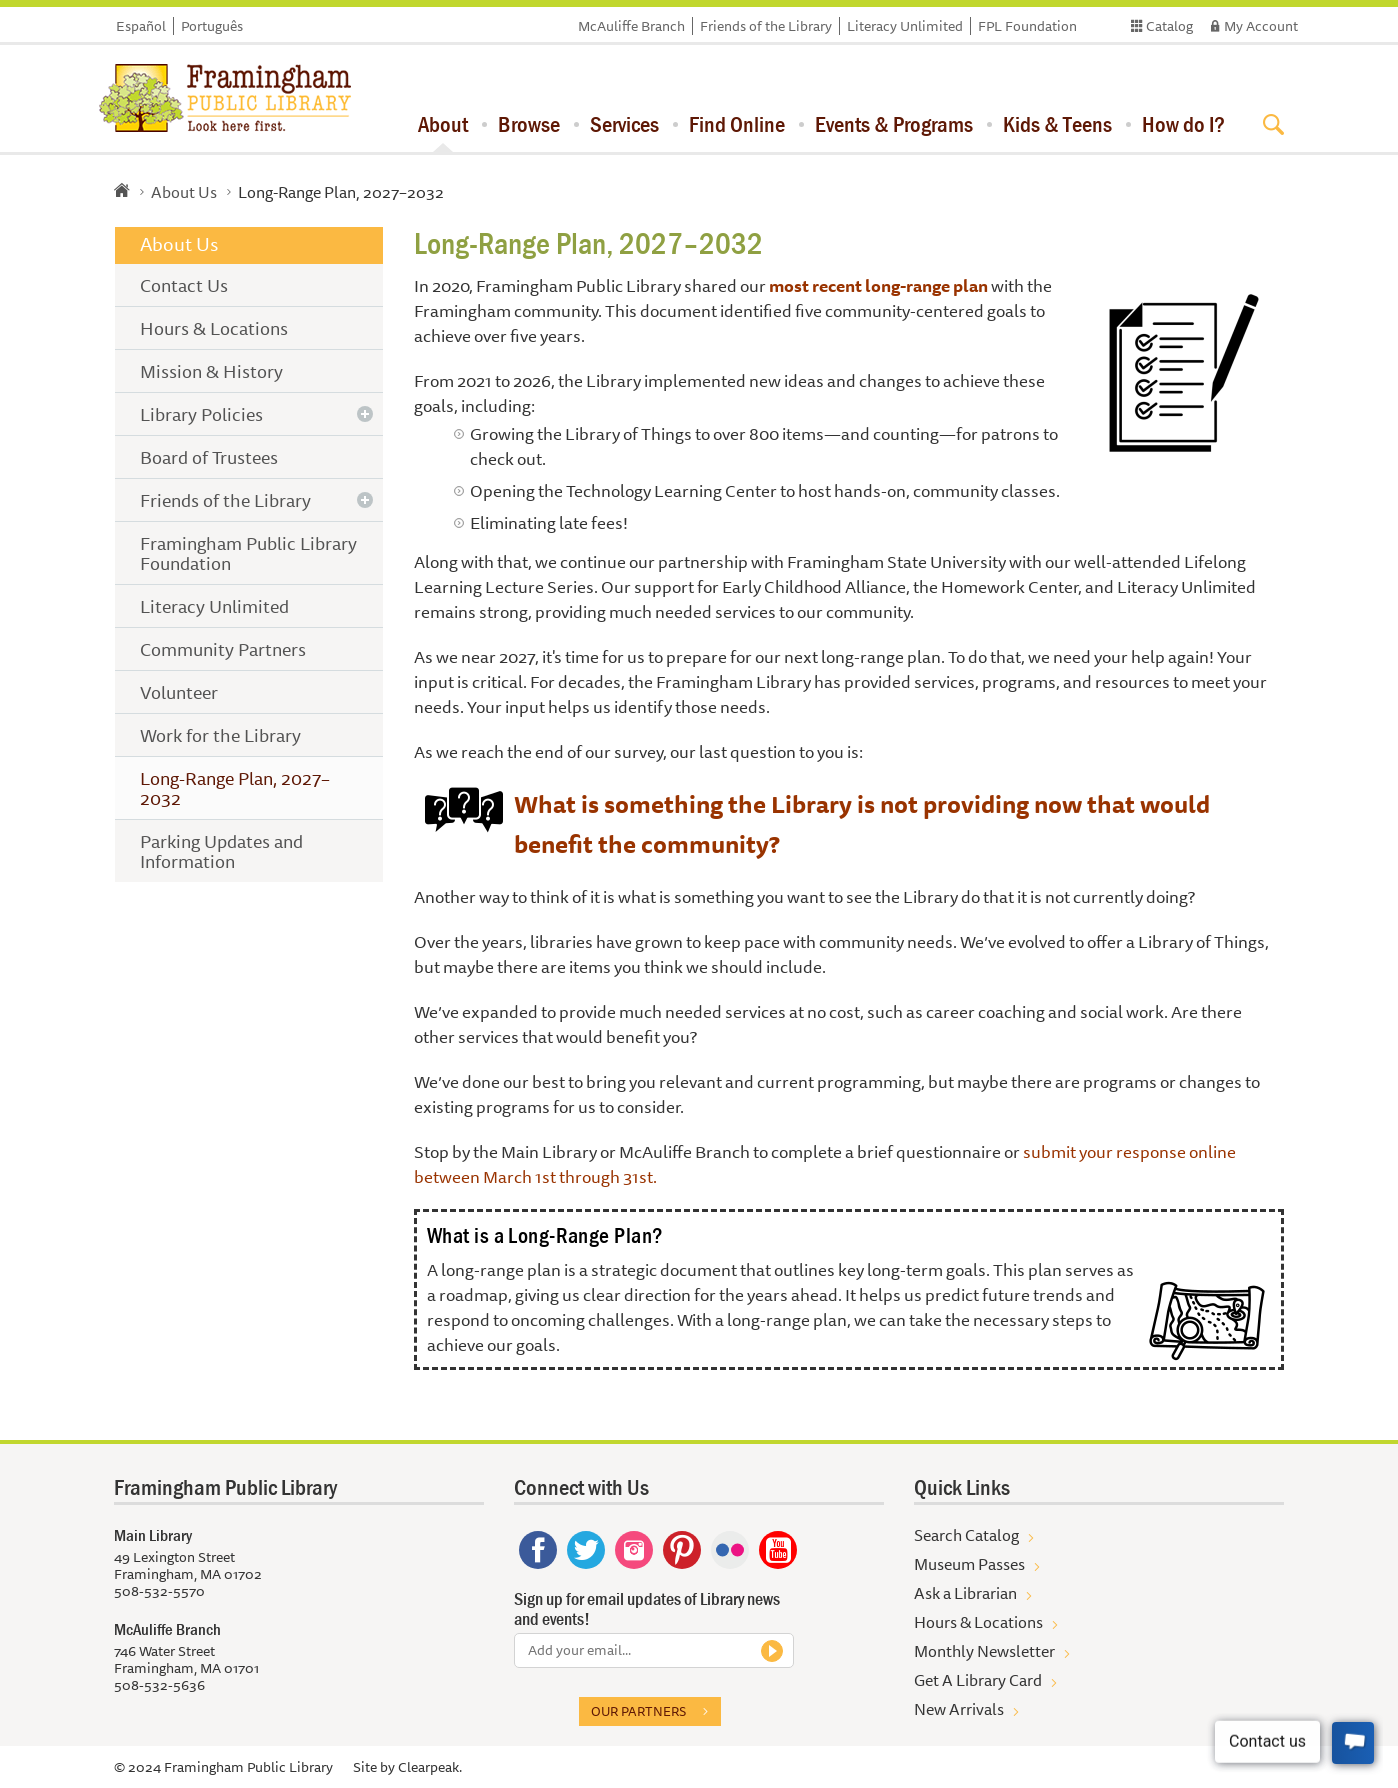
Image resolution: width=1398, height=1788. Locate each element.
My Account (1261, 26)
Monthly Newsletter (984, 1651)
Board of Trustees (209, 457)
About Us (184, 192)
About (443, 124)
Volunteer (179, 692)
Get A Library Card (978, 1680)
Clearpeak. (430, 1767)
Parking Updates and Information (221, 851)
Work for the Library (220, 735)
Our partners (638, 1711)
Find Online (737, 124)
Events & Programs (894, 124)
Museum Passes (969, 1564)
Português (212, 26)
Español (141, 26)
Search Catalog (966, 1535)
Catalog (1169, 26)
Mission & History (211, 371)
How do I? (1183, 124)
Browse (529, 124)
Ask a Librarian (965, 1593)
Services (624, 124)
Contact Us (184, 285)
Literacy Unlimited (905, 26)
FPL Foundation (1027, 26)
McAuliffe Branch (631, 26)
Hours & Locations (214, 328)
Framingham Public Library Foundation (248, 553)
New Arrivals (959, 1709)
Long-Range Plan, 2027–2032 (235, 788)
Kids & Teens (1057, 124)
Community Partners (223, 649)
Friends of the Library (766, 26)
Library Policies (201, 414)
